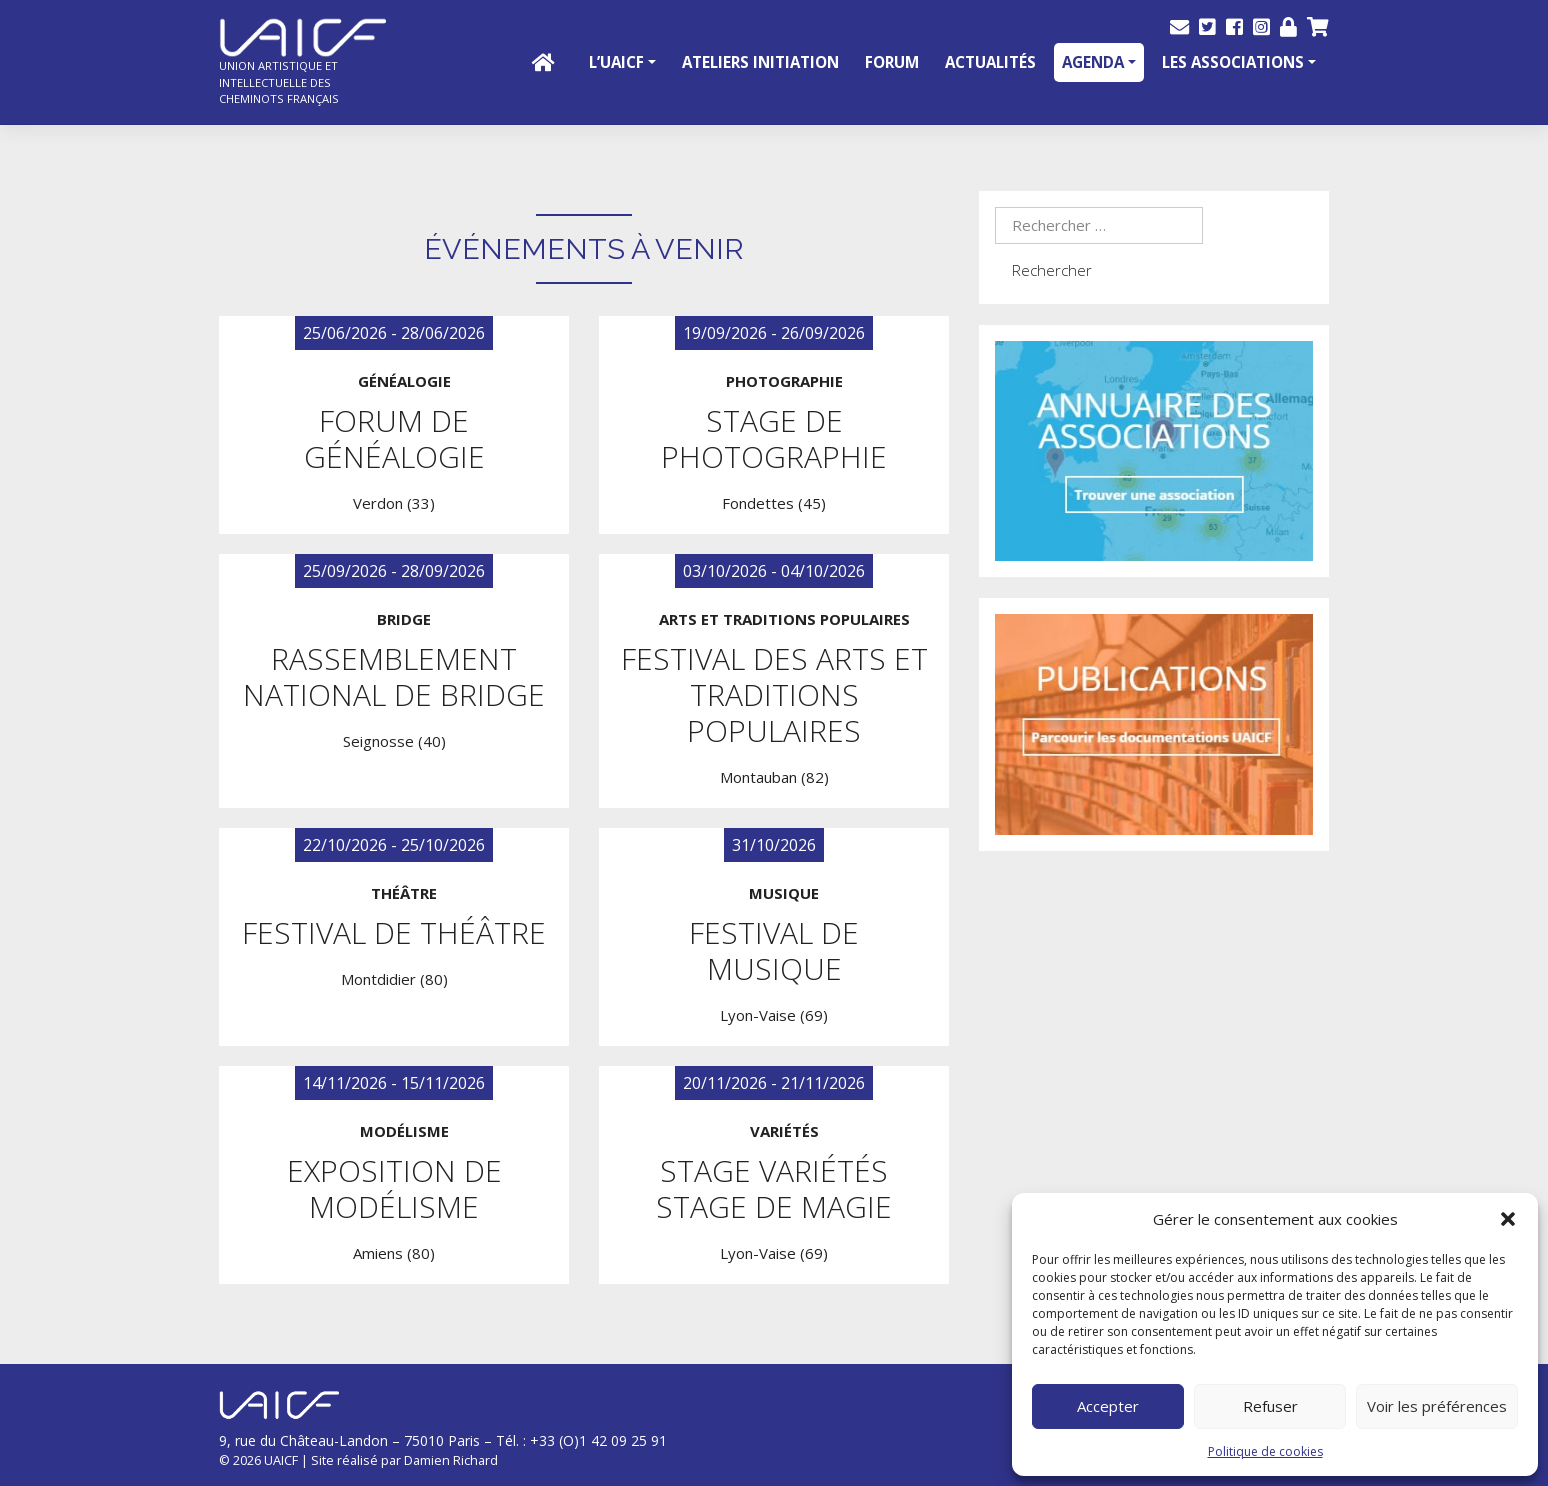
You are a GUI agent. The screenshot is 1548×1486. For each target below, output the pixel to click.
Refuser (1270, 1406)
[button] (1508, 1219)
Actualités (990, 62)
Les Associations (1233, 62)
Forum (892, 62)
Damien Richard (451, 1460)
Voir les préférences (1437, 1406)
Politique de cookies (1265, 1451)
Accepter (1108, 1406)
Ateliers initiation (760, 62)
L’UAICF (616, 62)
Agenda (1093, 62)
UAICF (281, 1460)
